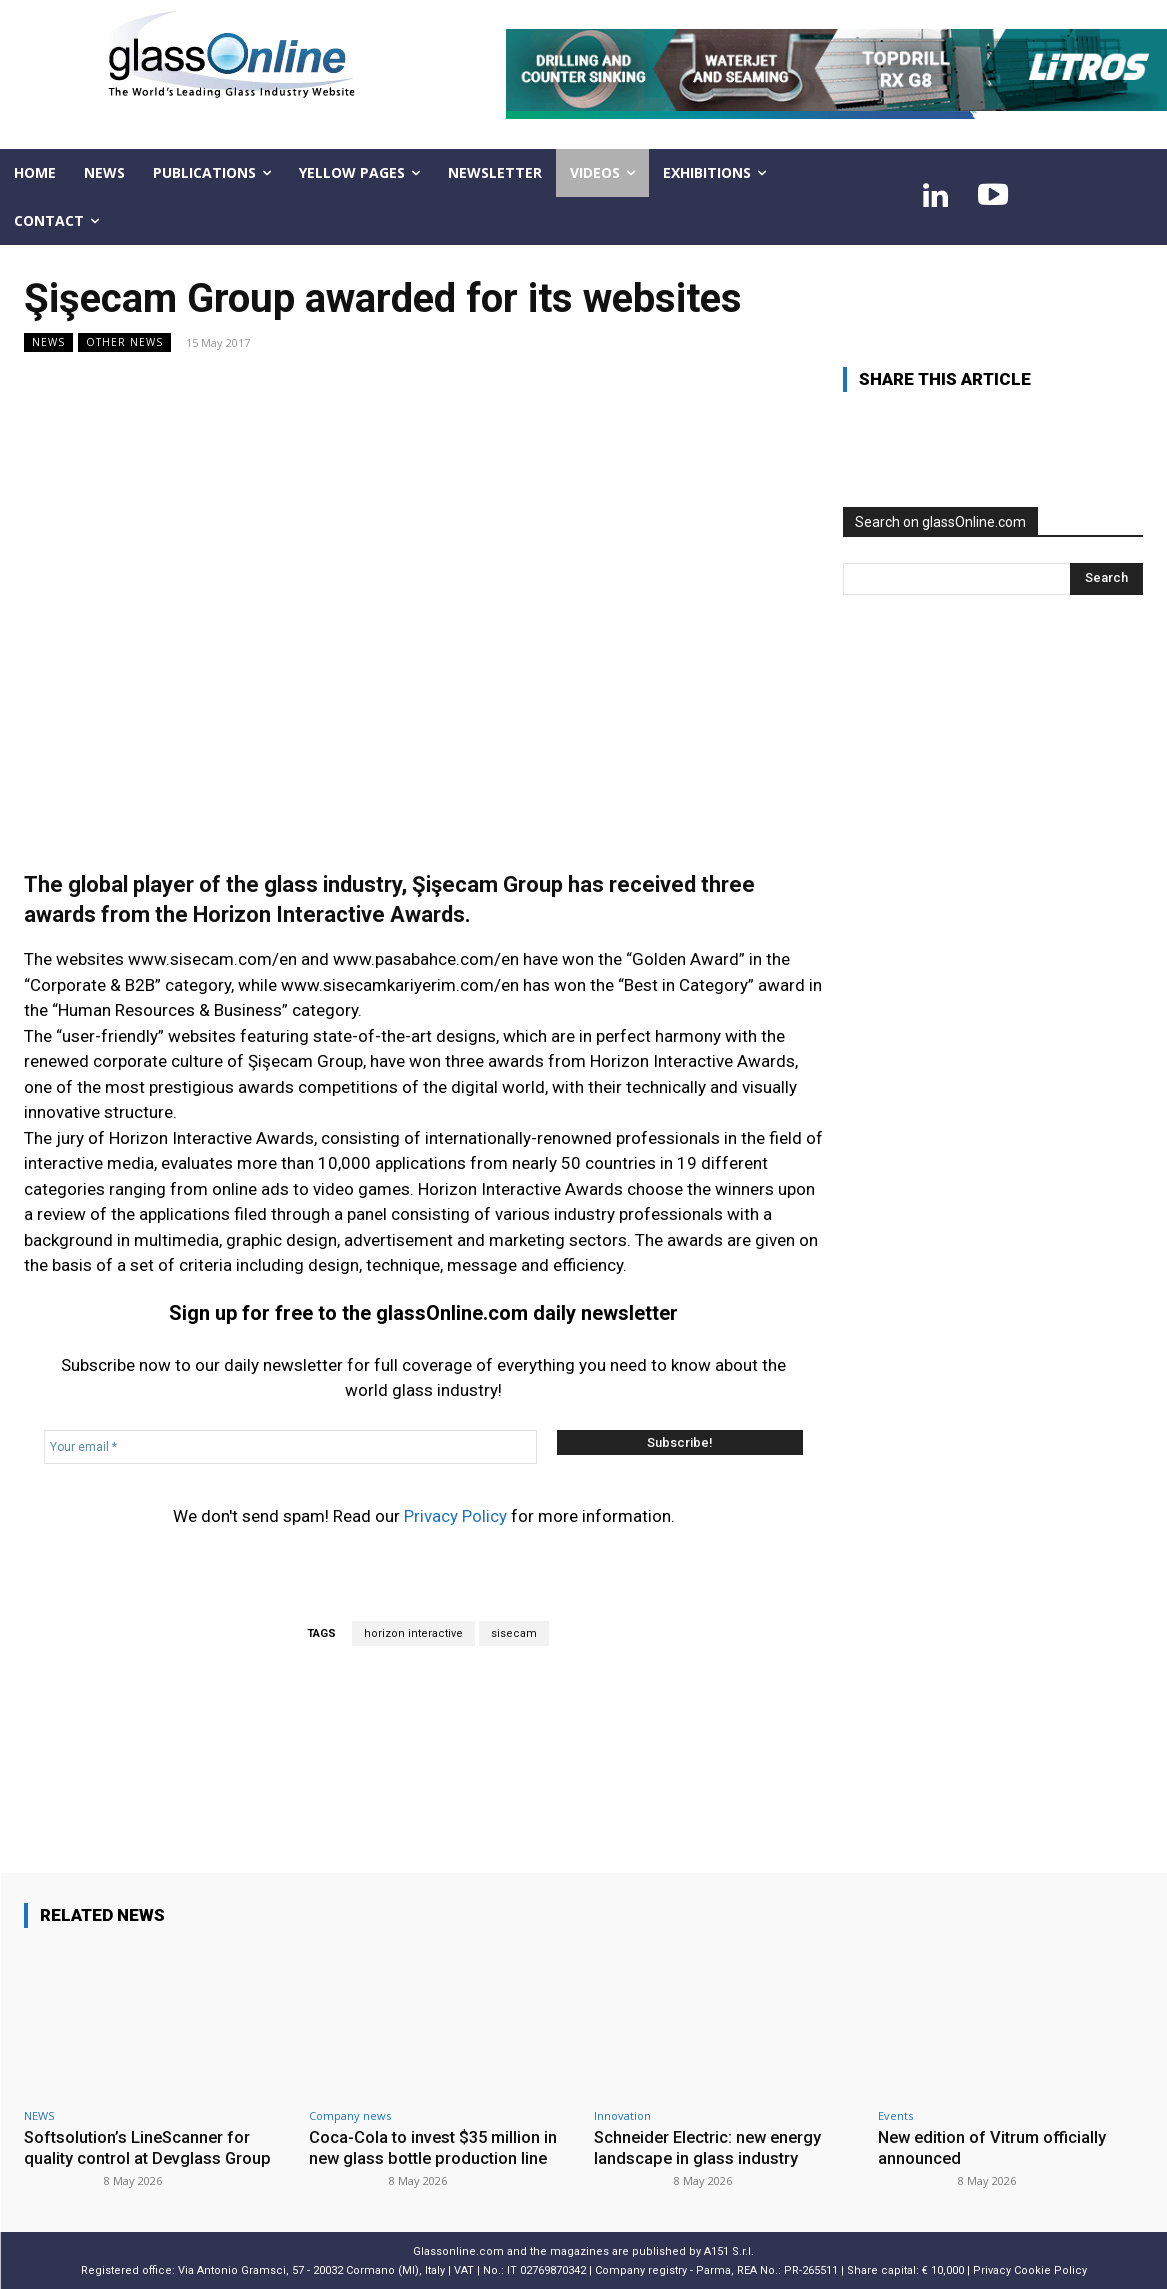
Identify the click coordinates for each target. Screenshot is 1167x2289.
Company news (350, 2115)
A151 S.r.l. (729, 2250)
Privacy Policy (455, 1516)
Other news (124, 342)
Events (895, 2115)
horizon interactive (413, 1633)
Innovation (622, 2115)
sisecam (514, 1633)
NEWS (48, 342)
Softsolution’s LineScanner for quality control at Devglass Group (150, 2147)
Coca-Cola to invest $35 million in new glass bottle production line (436, 2147)
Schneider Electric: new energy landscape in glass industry (712, 2147)
